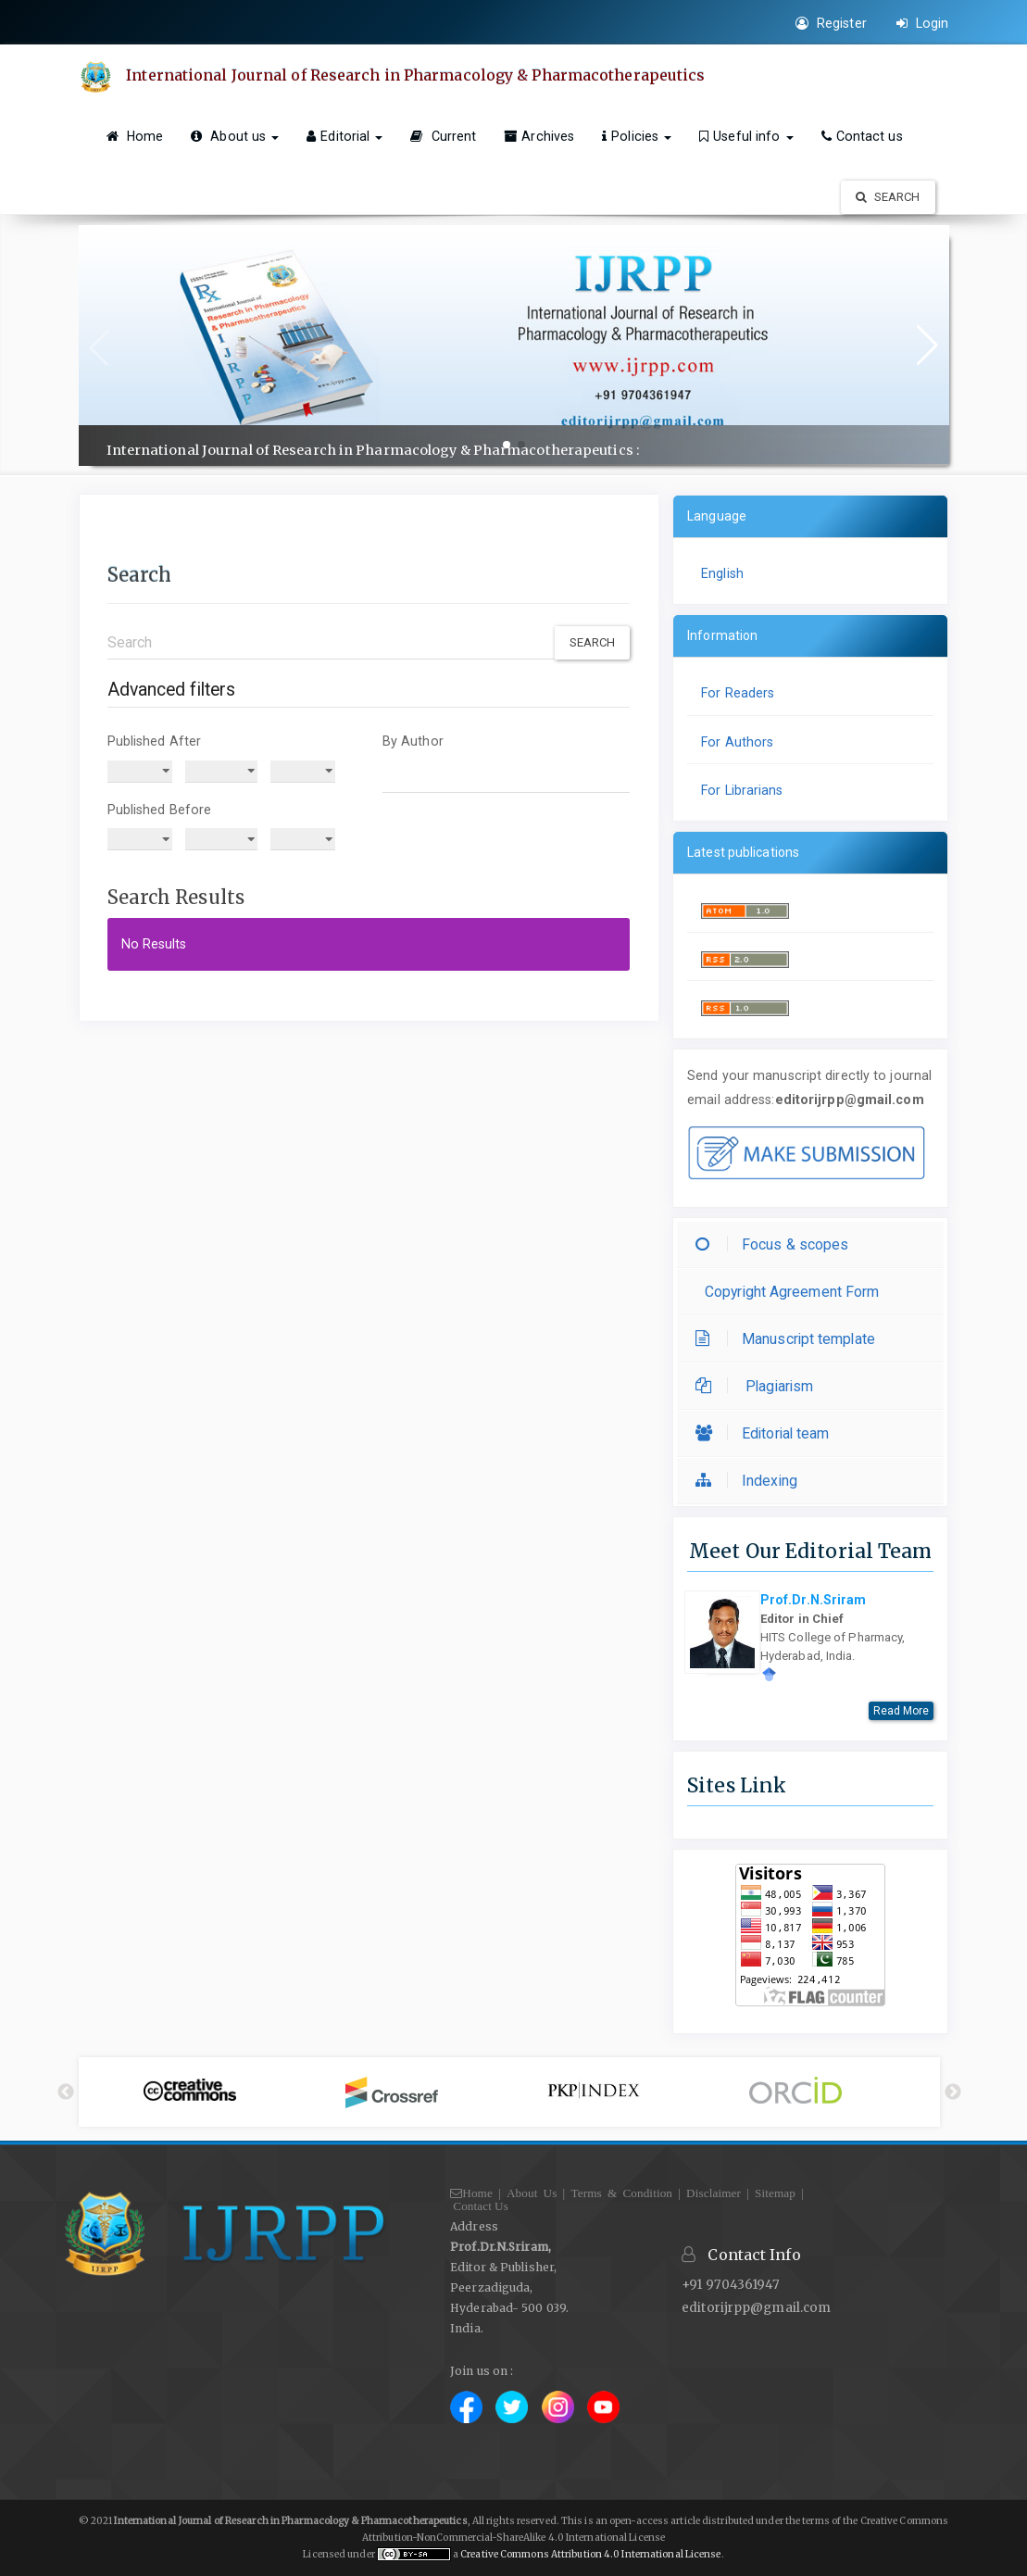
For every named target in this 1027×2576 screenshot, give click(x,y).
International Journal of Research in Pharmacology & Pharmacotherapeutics (416, 75)
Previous (65, 2092)
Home (135, 136)
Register (831, 23)
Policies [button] (636, 136)
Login (922, 23)
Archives (539, 136)
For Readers (737, 692)
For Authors (737, 742)
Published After (154, 741)
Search (888, 197)
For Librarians (742, 790)
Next (953, 2092)
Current (443, 136)
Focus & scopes (776, 1244)
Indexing (751, 1480)
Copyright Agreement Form (792, 1292)
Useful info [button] (746, 136)
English (722, 573)
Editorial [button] (344, 136)
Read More (901, 1710)
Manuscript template (790, 1339)
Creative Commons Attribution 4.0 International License (590, 2554)
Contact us (862, 136)
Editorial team (767, 1433)
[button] (506, 444)
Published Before (159, 809)
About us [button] (235, 136)
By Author (413, 741)
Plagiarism (759, 1386)
